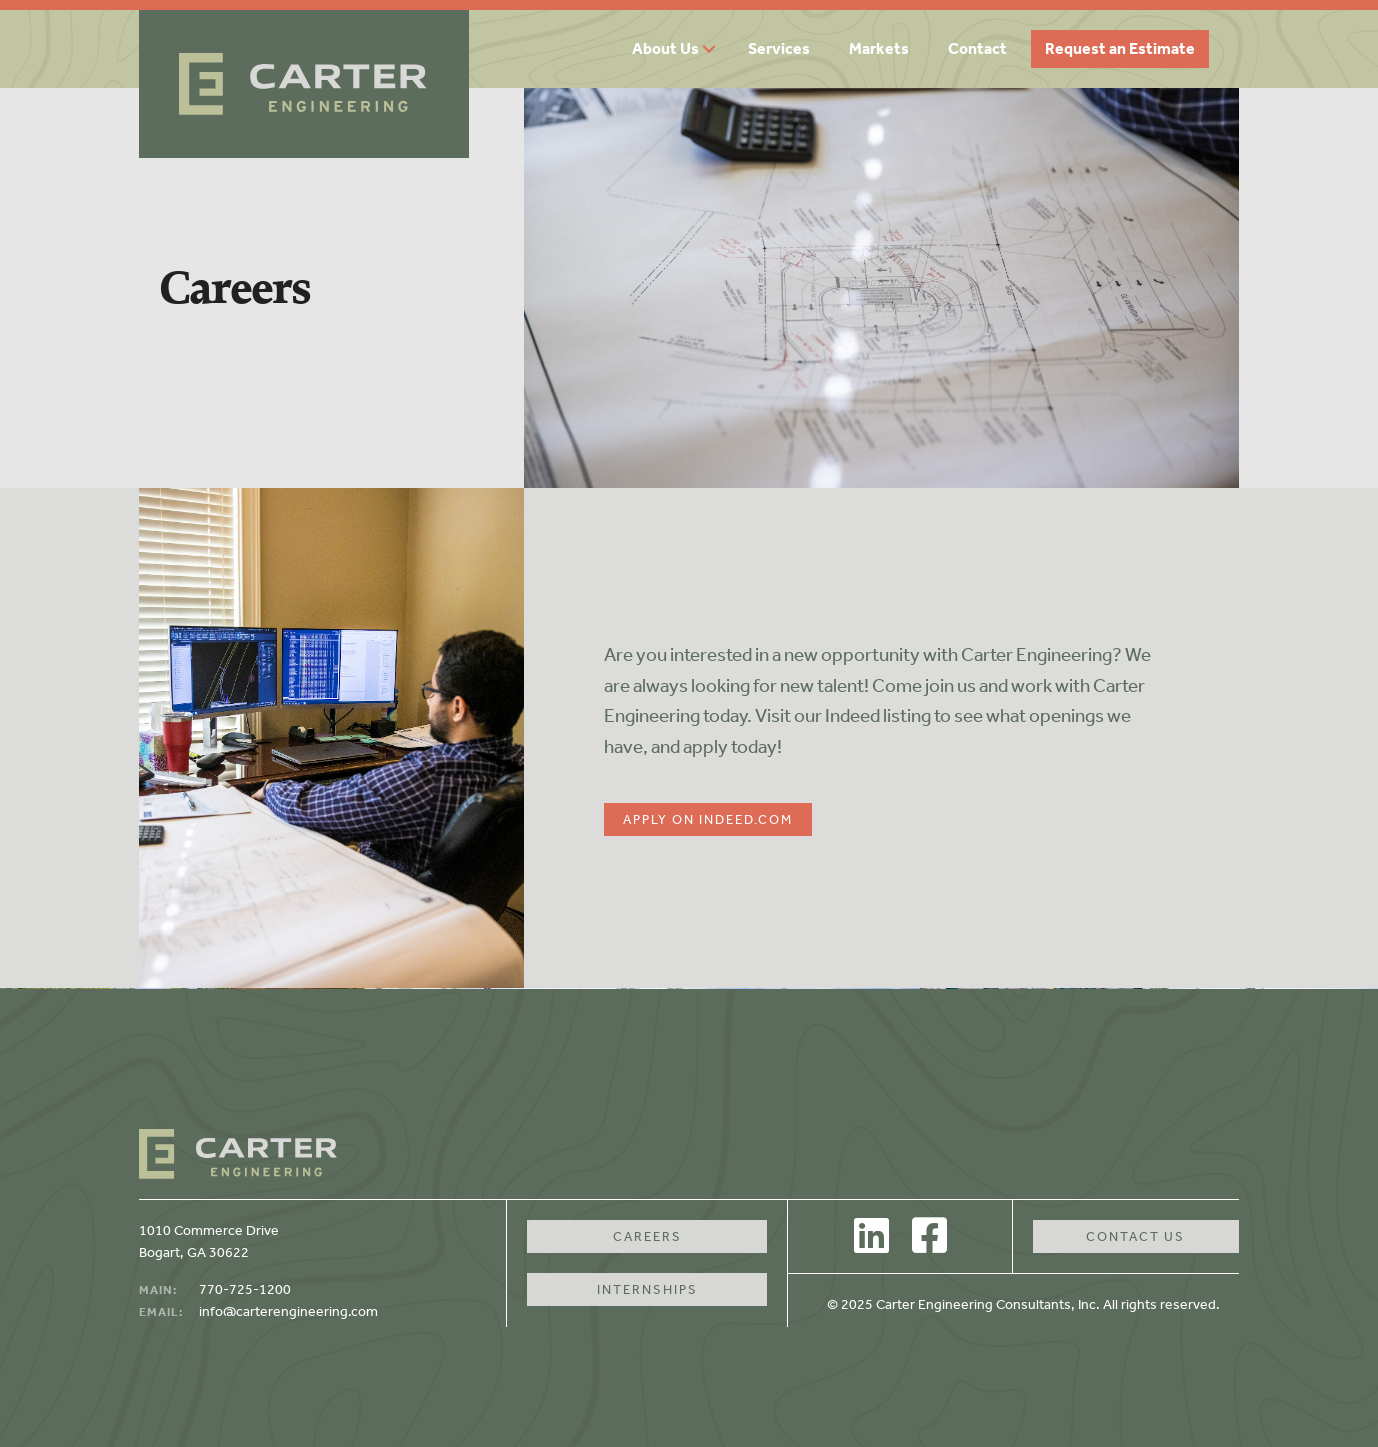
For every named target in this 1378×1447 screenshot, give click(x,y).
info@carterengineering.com (288, 1311)
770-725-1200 (245, 1289)
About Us (665, 48)
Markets (879, 48)
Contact (977, 48)
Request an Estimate (1120, 48)
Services (779, 48)
